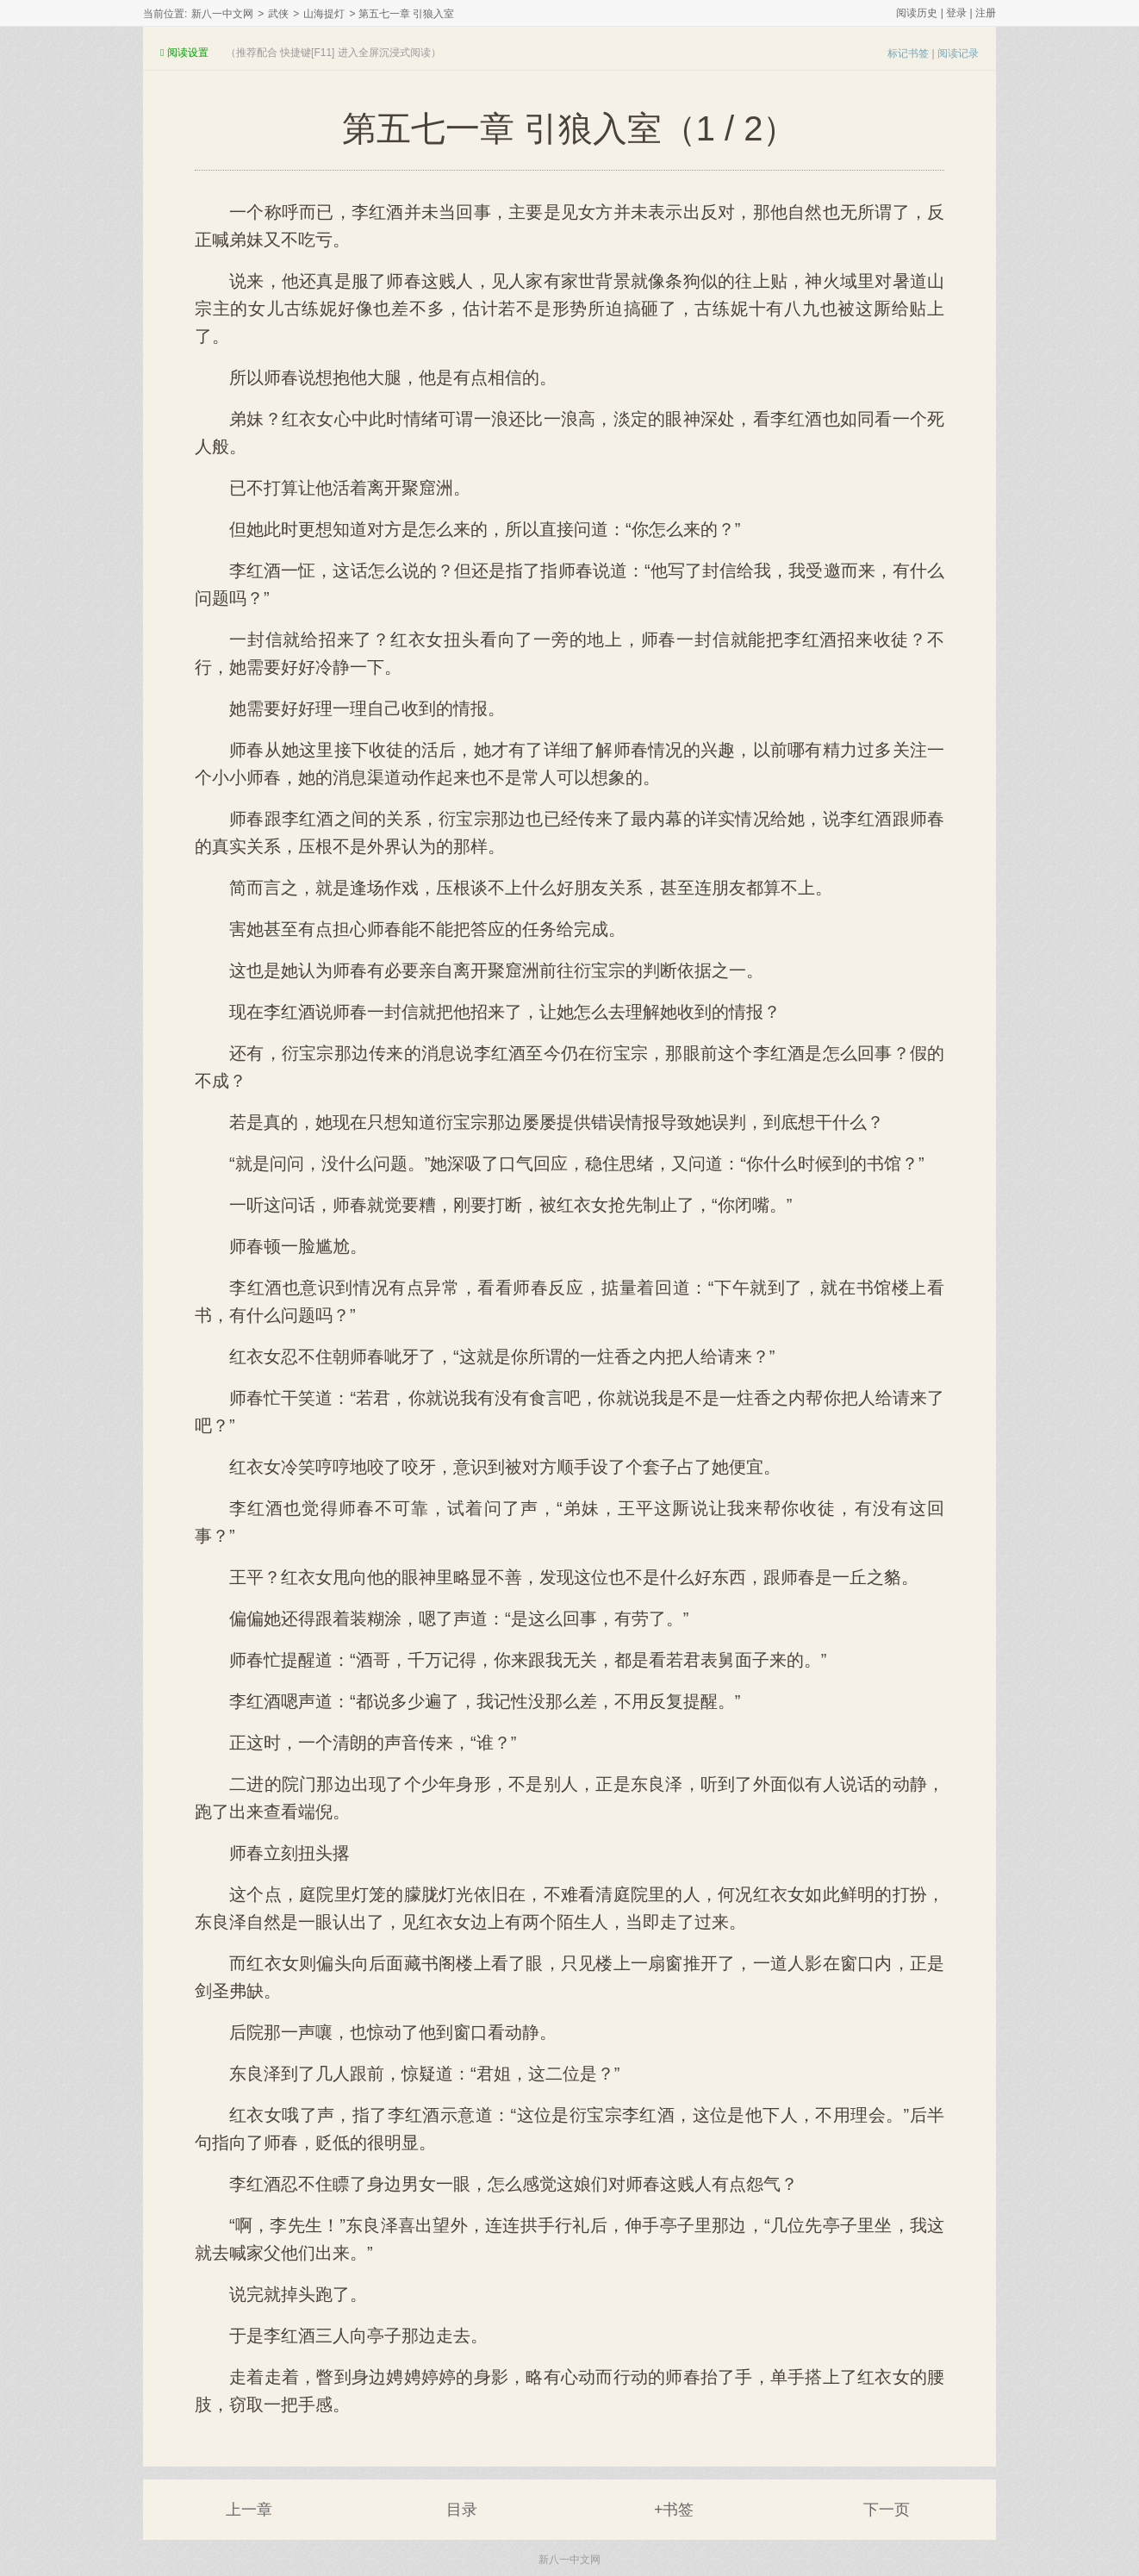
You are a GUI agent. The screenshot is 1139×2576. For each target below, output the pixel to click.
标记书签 (908, 53)
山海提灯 (324, 14)
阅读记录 (958, 53)
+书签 (674, 2509)
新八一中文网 (222, 14)
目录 (461, 2509)
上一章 (249, 2509)
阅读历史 (916, 13)
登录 (956, 13)
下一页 (886, 2509)
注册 (985, 13)
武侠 (278, 14)
